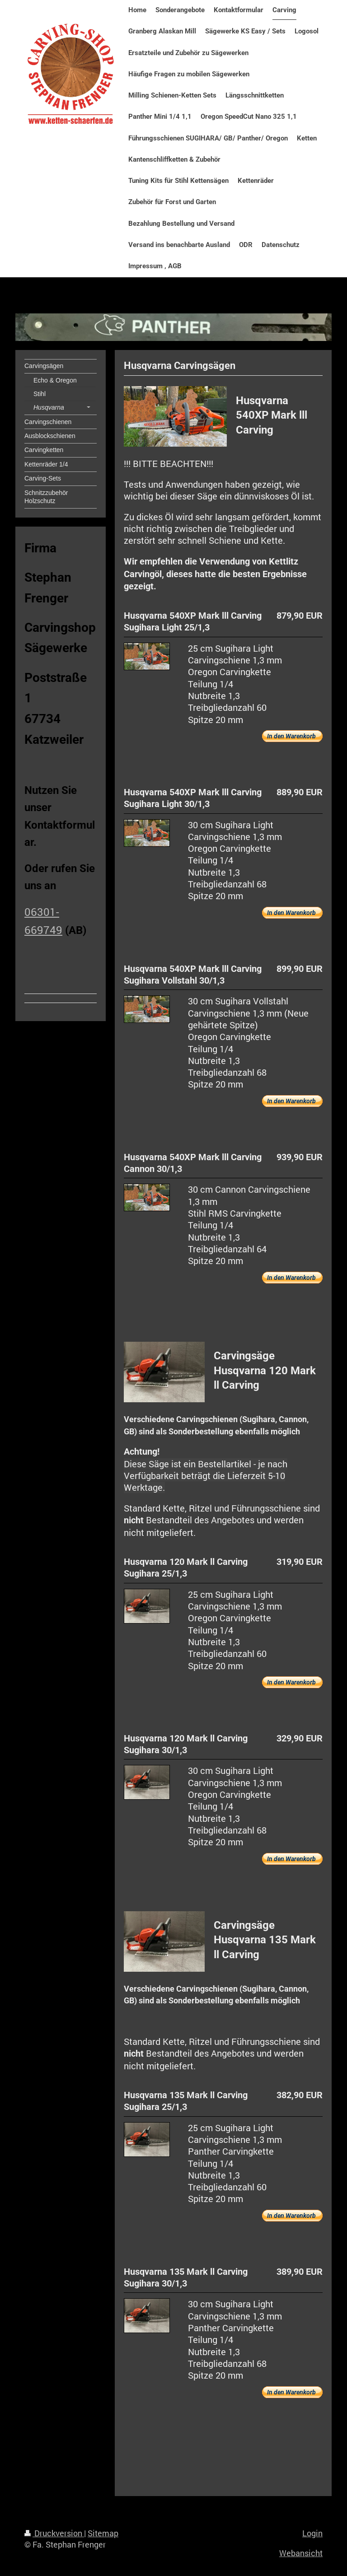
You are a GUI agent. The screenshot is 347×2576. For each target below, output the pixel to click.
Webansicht (301, 2553)
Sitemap (103, 2533)
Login (312, 2533)
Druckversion (54, 2533)
